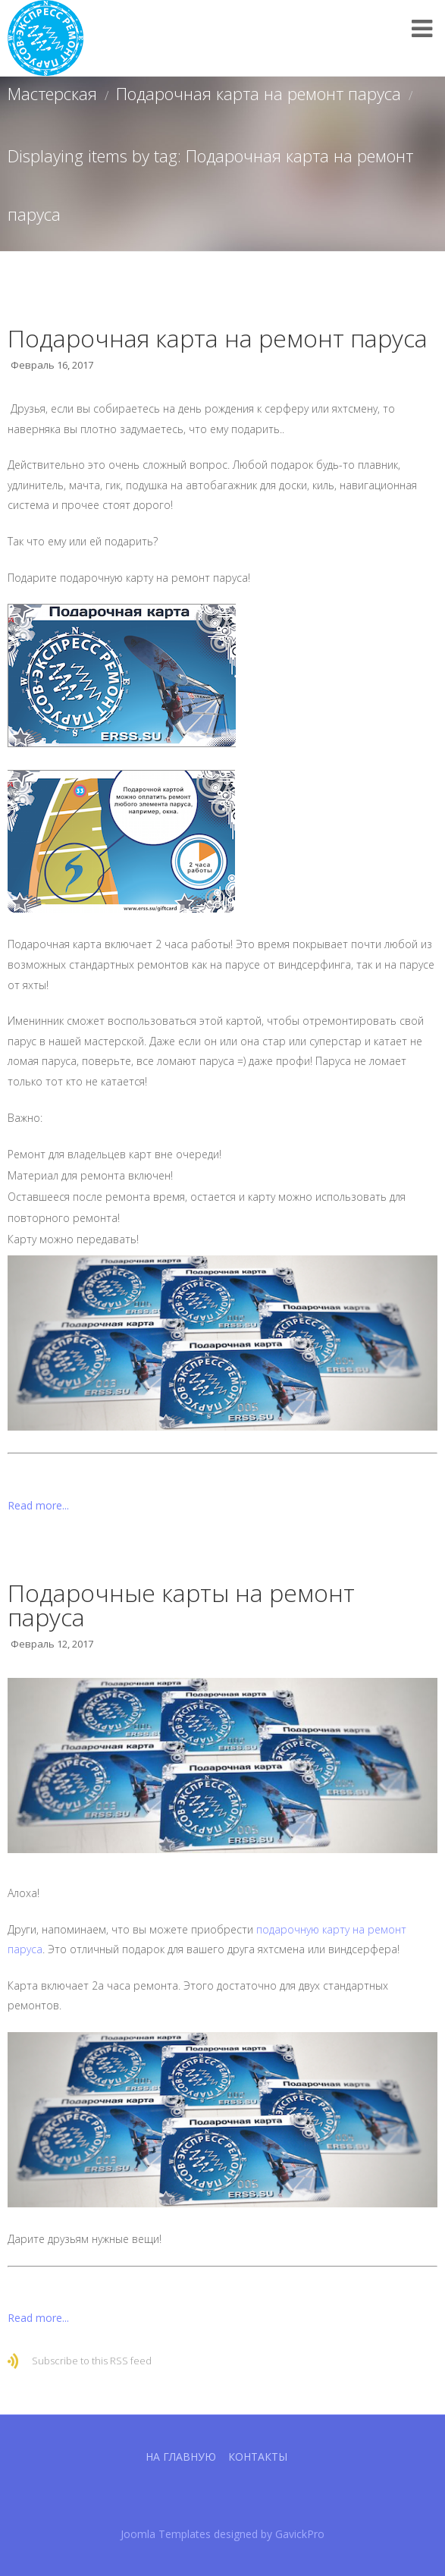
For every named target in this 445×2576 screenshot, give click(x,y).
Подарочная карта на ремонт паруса (258, 93)
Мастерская (52, 93)
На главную (181, 2456)
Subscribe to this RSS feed (92, 2360)
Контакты (257, 2456)
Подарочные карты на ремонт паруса (181, 1604)
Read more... (38, 1505)
